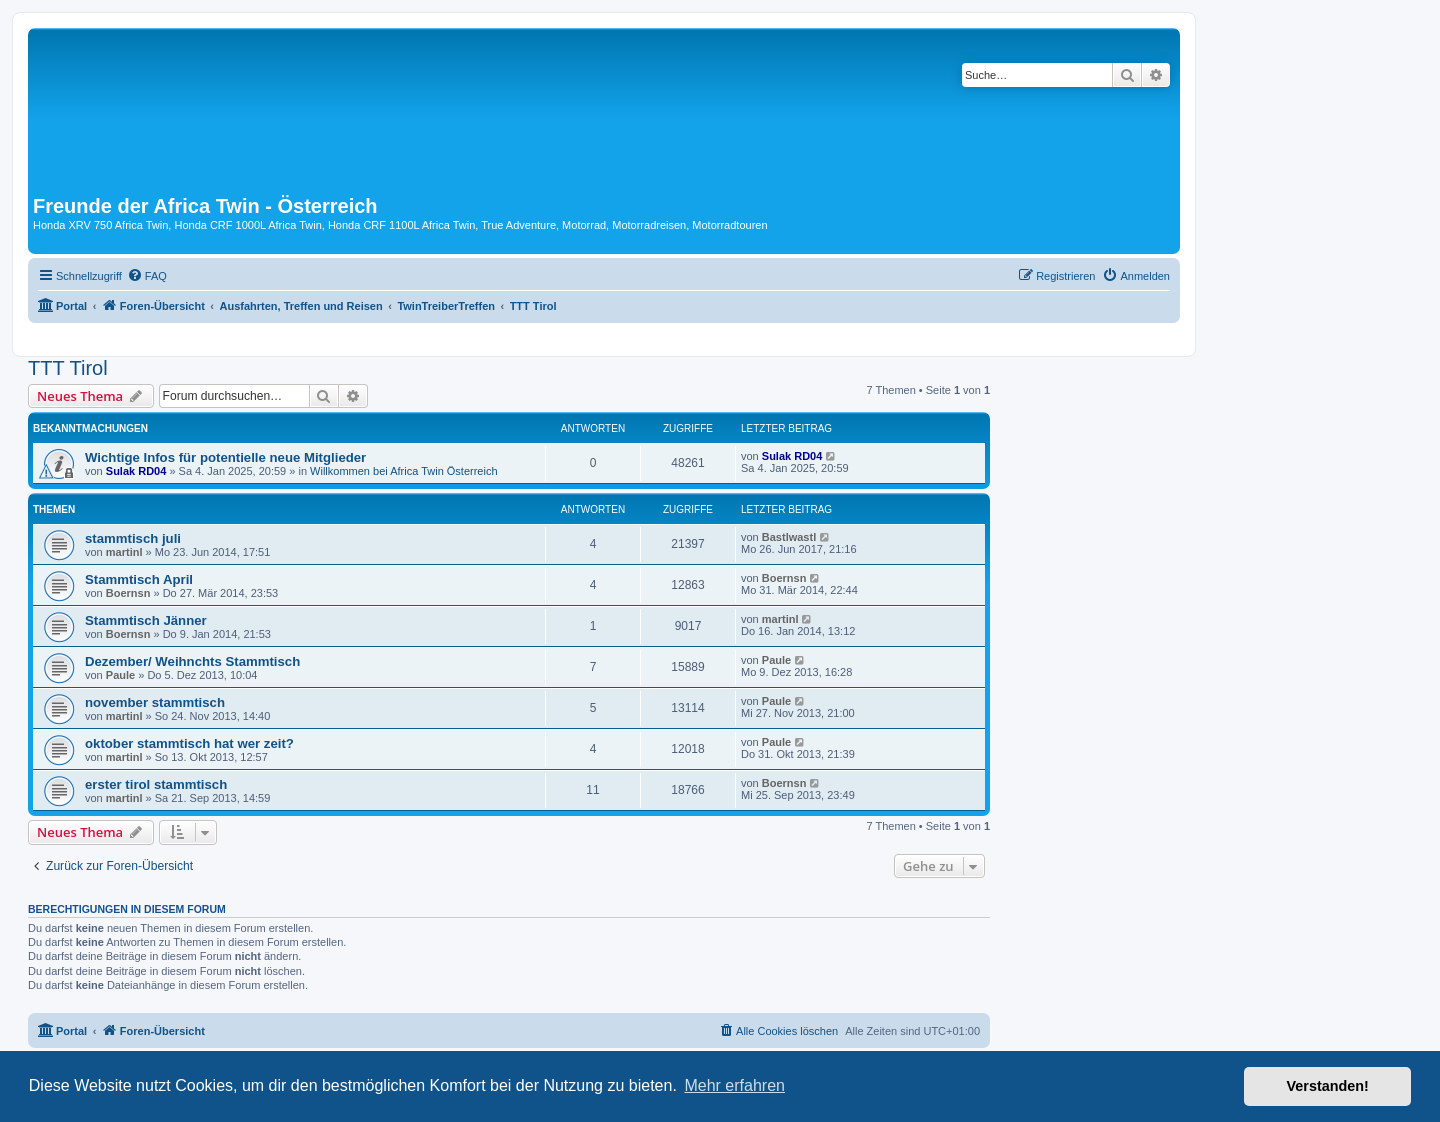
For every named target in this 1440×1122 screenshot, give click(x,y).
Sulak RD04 (136, 471)
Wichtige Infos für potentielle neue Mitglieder (225, 457)
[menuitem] (147, 276)
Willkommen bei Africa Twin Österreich (403, 471)
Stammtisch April (139, 579)
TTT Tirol (68, 368)
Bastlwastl (789, 537)
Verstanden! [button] (1328, 1086)
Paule (120, 675)
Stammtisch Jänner (146, 620)
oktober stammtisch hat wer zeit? (189, 743)
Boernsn (128, 593)
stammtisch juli (133, 538)
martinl (124, 552)
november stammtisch (155, 702)
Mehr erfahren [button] (734, 1085)
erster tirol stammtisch (156, 784)
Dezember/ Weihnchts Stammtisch (192, 661)
